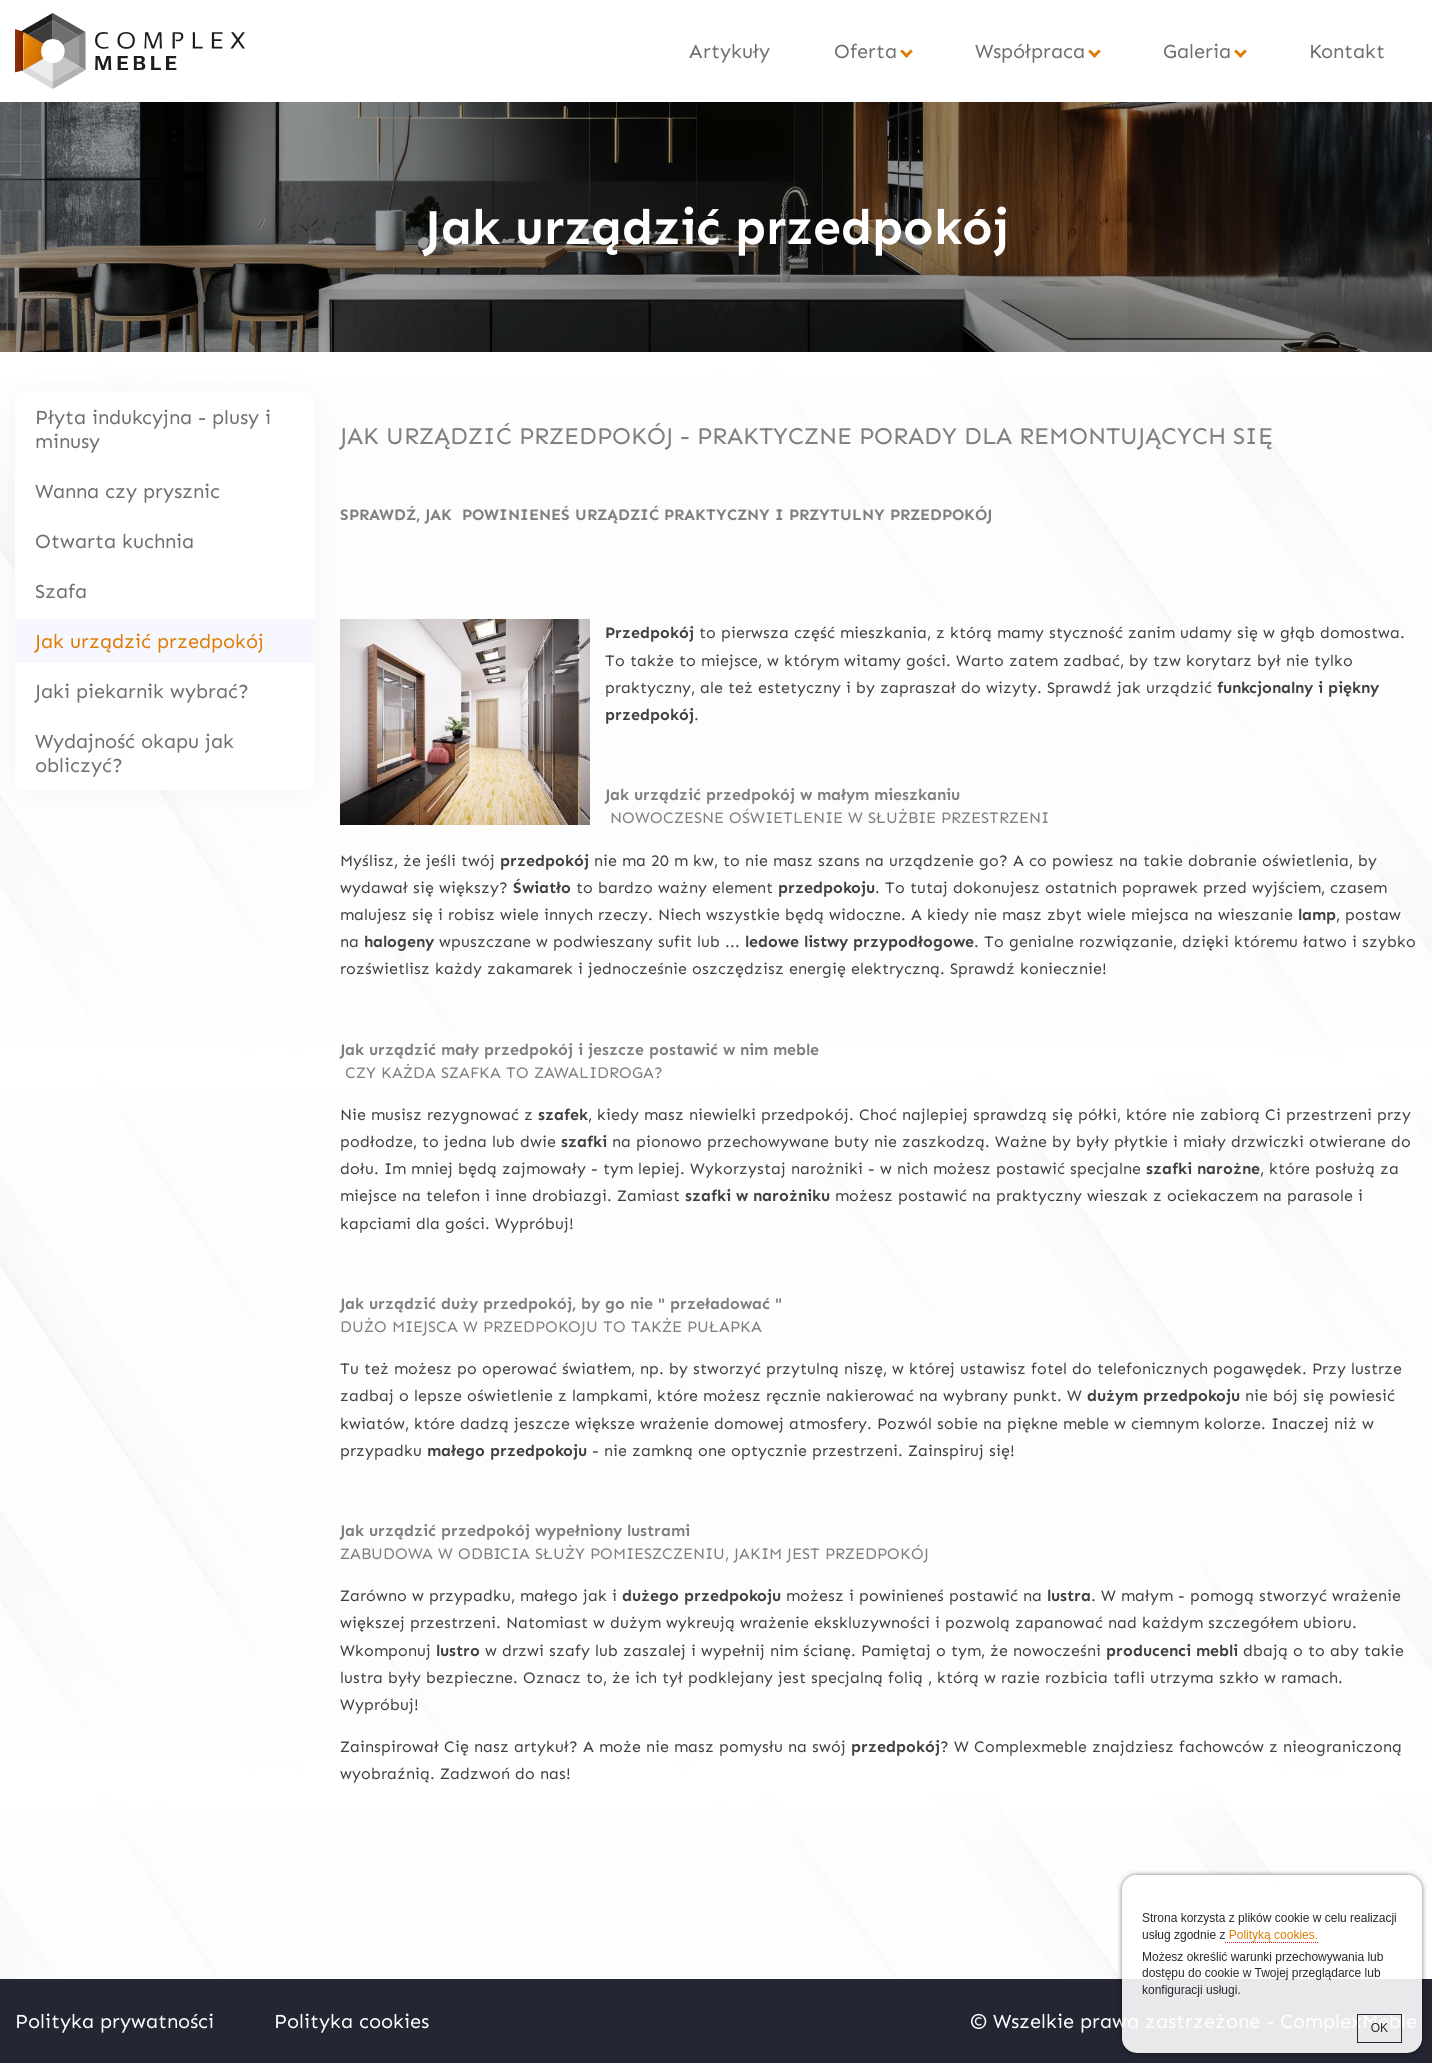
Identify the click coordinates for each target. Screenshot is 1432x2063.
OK (1379, 2028)
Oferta (865, 51)
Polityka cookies (351, 2021)
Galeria (1197, 51)
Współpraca (1030, 51)
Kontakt (1347, 51)
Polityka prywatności (114, 2021)
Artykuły (729, 51)
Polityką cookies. (1271, 1935)
